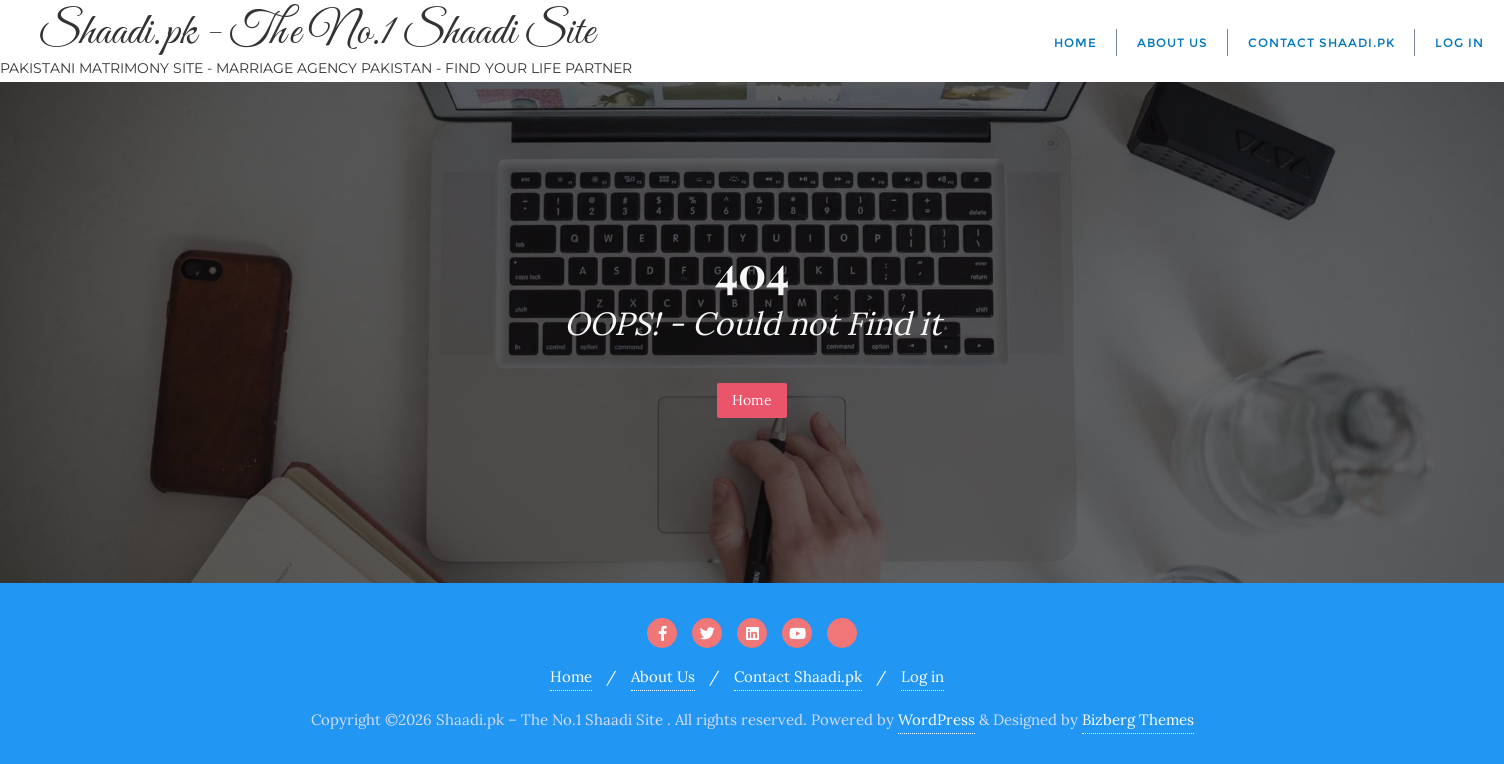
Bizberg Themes (1138, 719)
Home (752, 400)
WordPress (936, 719)
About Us (663, 676)
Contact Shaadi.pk (798, 676)
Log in (922, 676)
